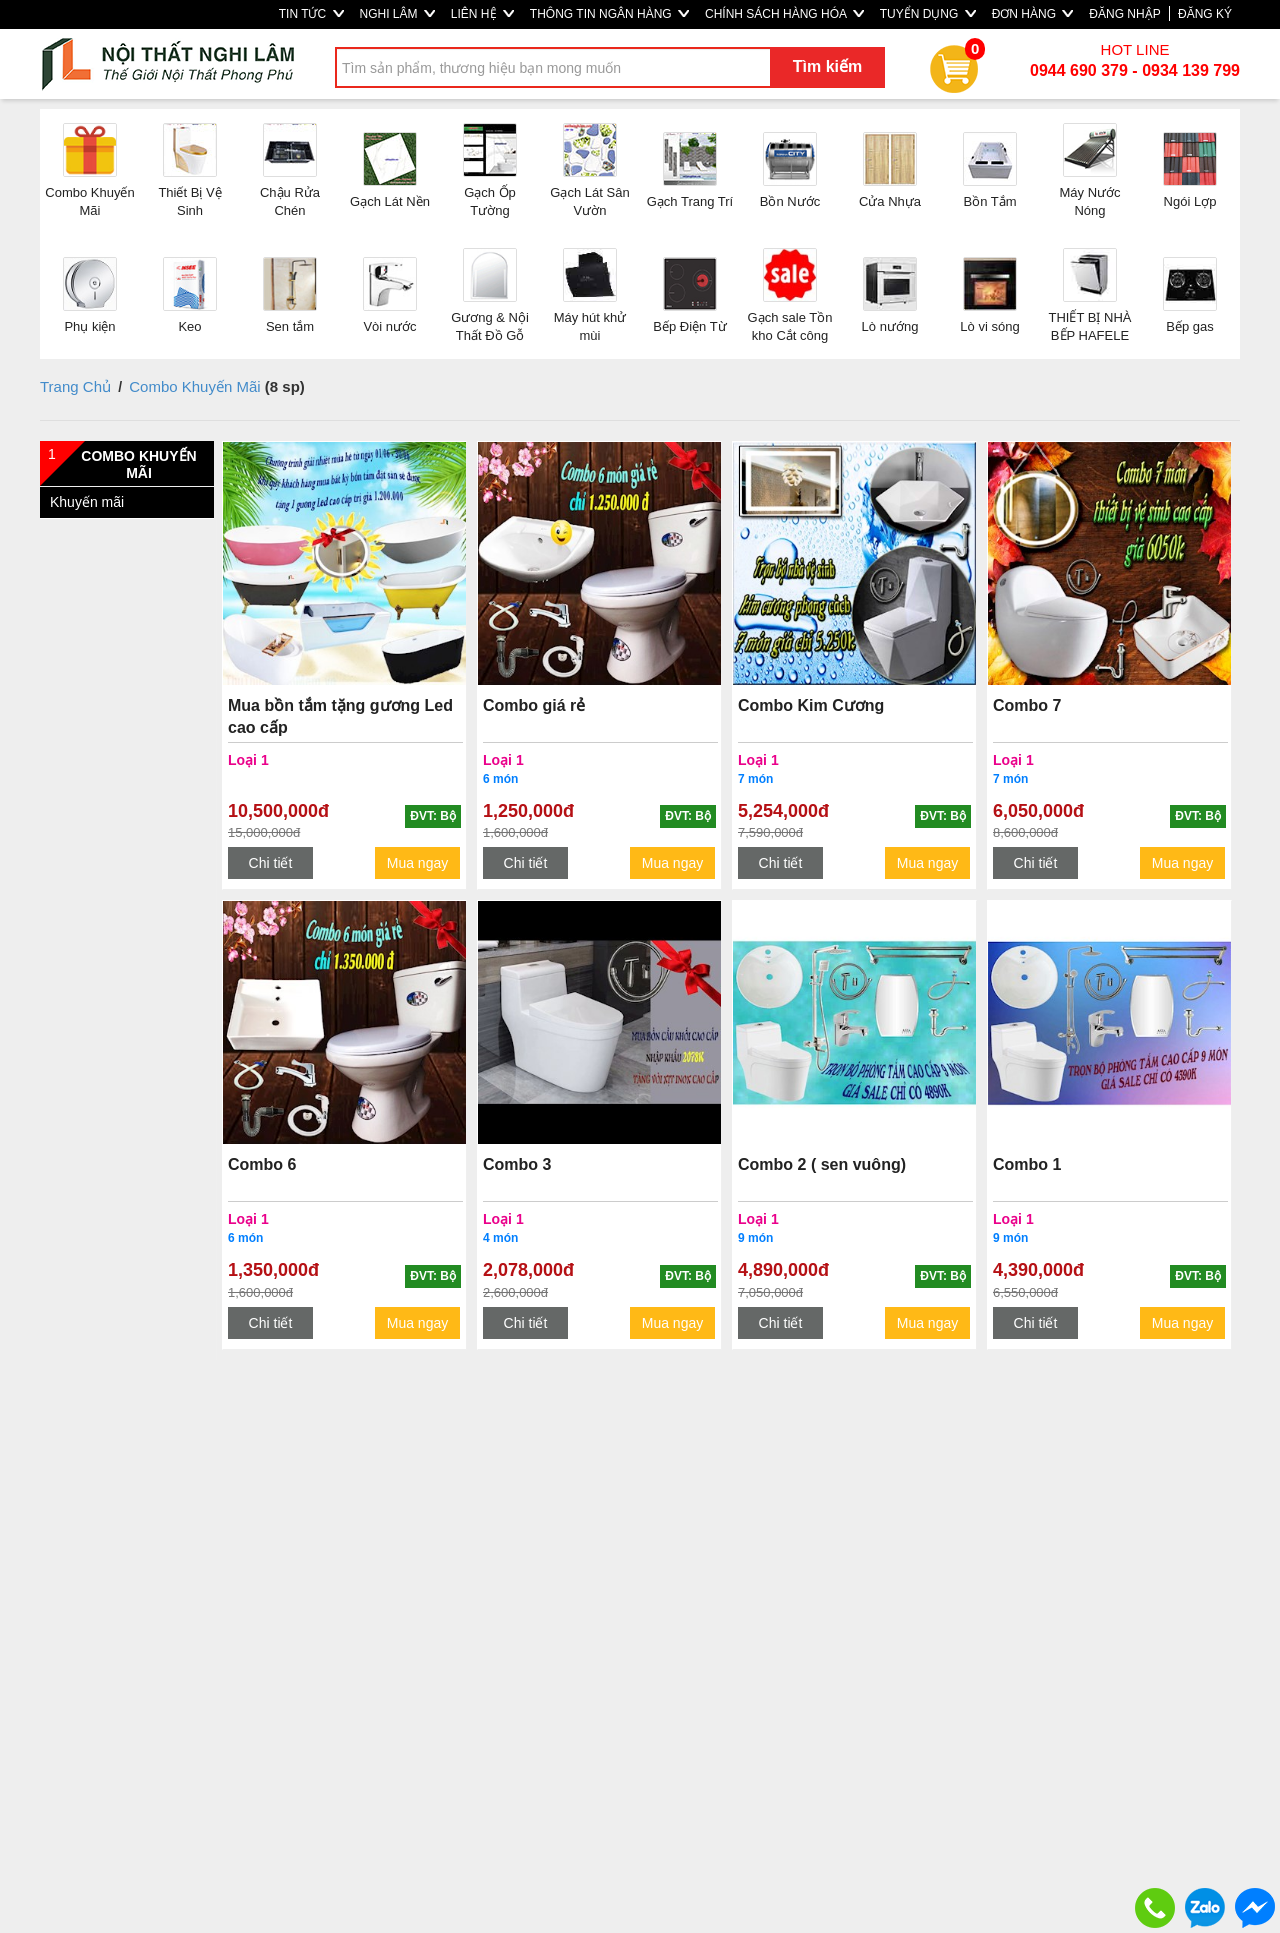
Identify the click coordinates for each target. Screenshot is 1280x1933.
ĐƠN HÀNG (1033, 14)
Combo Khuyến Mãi (194, 386)
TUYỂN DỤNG (928, 14)
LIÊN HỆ (482, 14)
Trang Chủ (75, 386)
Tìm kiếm (827, 66)
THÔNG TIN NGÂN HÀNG (609, 14)
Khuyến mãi (87, 502)
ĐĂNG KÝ (1205, 14)
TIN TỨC (311, 14)
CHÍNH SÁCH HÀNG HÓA (784, 14)
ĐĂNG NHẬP (1124, 14)
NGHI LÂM (397, 14)
